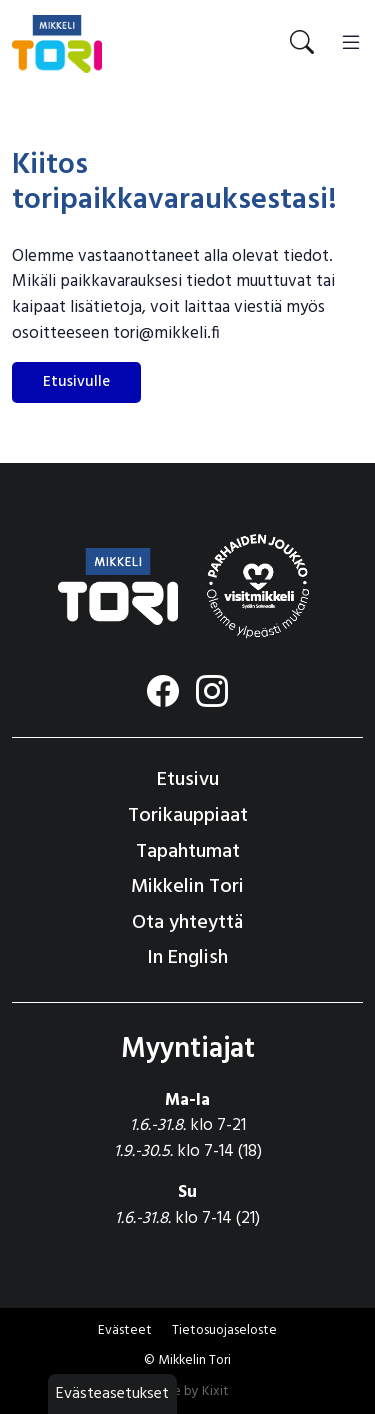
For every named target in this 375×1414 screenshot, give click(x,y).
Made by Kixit (187, 1391)
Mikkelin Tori (187, 887)
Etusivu (188, 780)
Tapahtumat (188, 852)
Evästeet (125, 1330)
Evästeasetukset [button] (112, 1394)
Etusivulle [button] (76, 382)
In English (187, 958)
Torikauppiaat (188, 816)
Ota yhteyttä (187, 923)
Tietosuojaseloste (224, 1330)
